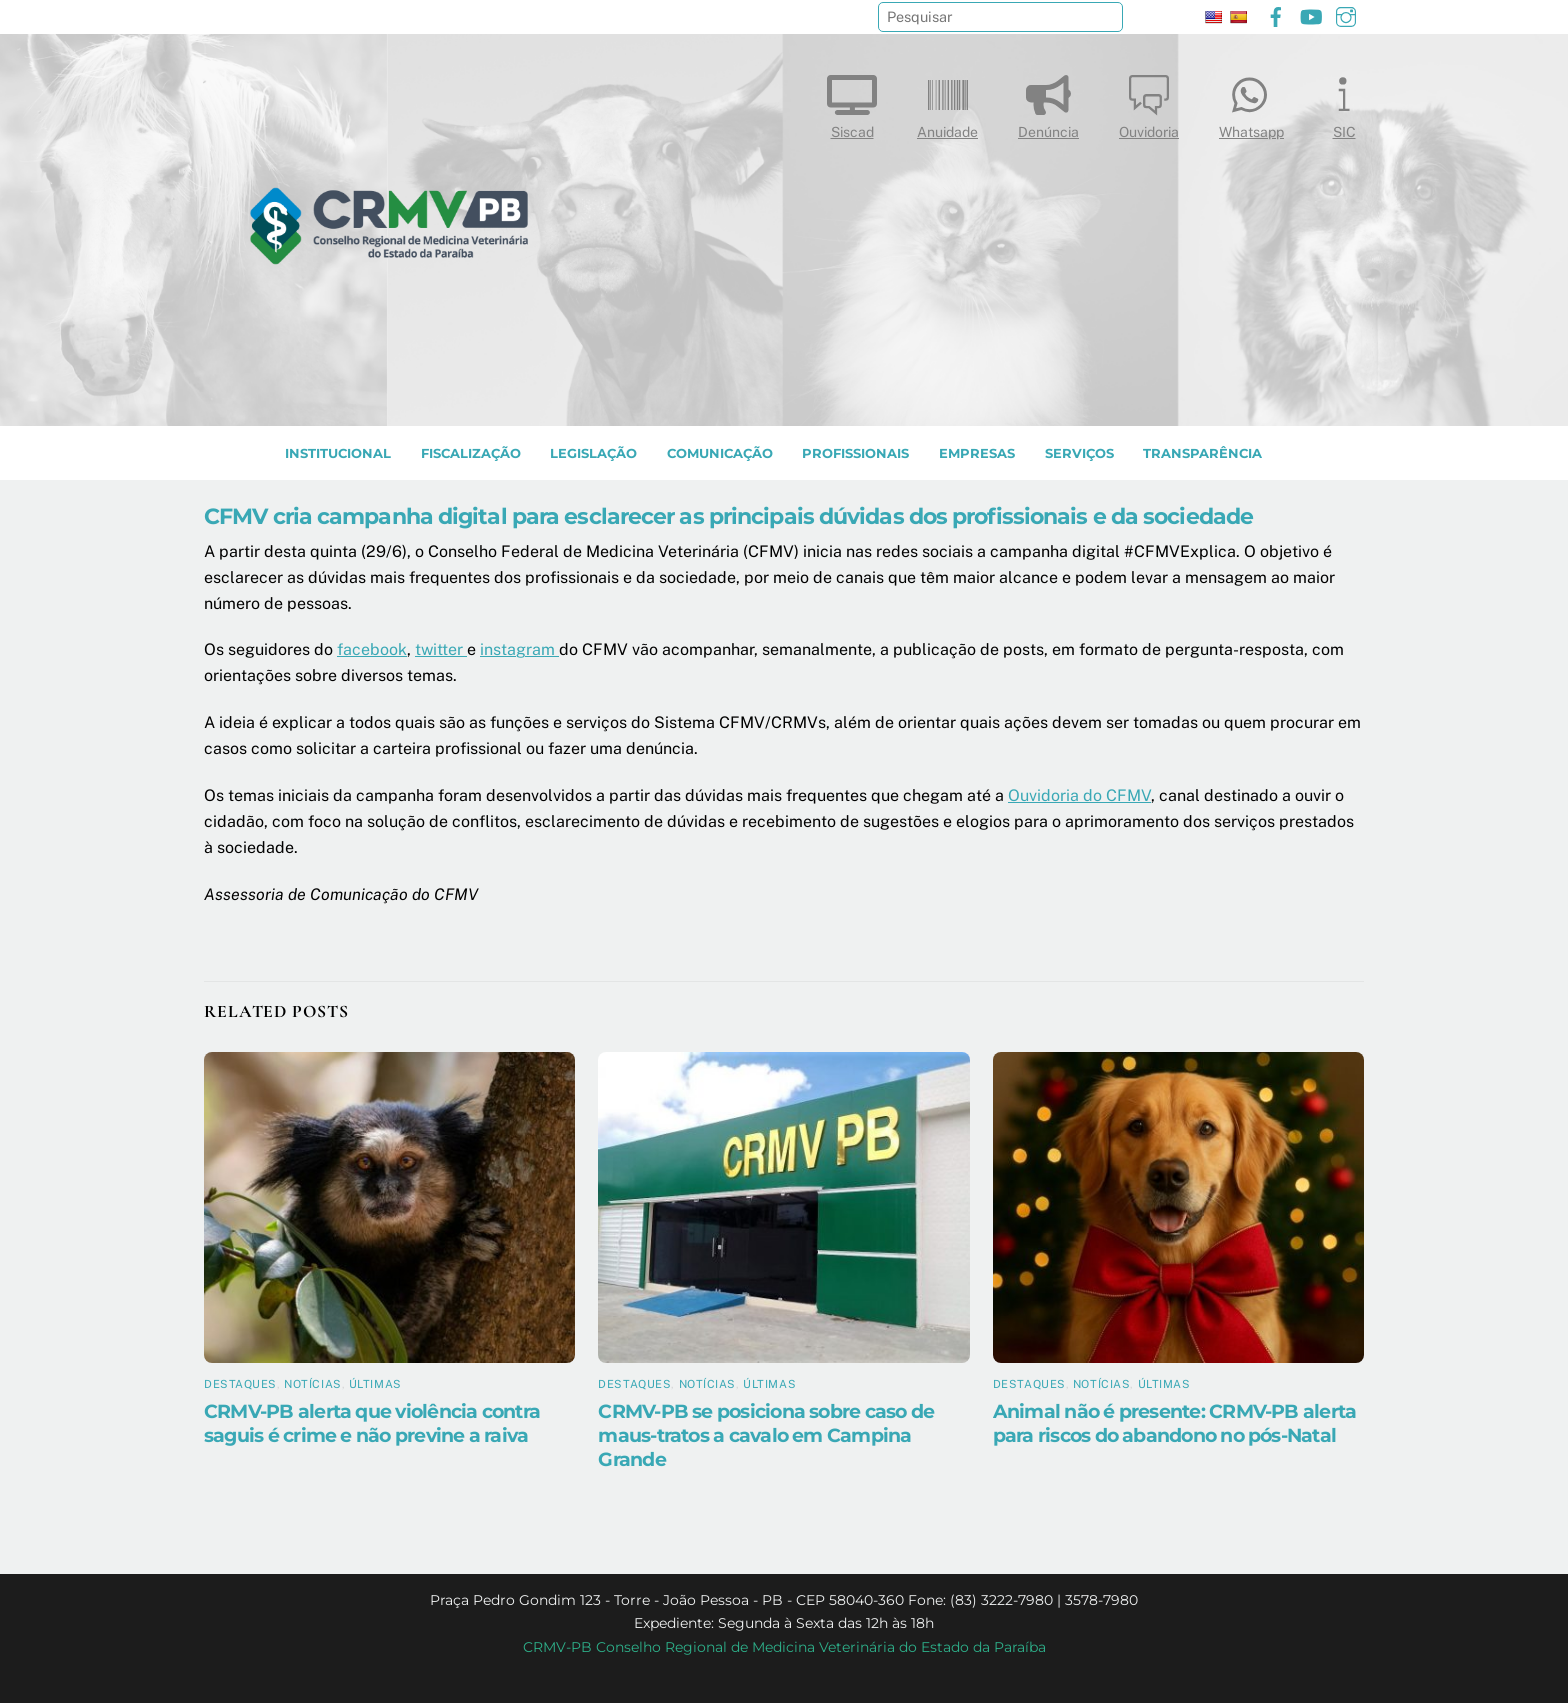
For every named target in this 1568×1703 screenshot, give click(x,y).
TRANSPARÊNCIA (1202, 453)
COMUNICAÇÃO (720, 453)
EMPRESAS (977, 453)
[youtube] (1311, 14)
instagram (519, 649)
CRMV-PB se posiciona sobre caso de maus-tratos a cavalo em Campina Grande (766, 1435)
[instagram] (1346, 14)
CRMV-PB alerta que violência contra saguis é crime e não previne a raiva (372, 1423)
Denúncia (1048, 102)
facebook (372, 649)
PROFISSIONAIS (855, 453)
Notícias (312, 1384)
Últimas (375, 1384)
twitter (441, 649)
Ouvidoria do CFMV (1079, 795)
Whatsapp (1251, 102)
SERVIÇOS (1079, 453)
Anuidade (947, 102)
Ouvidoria (1149, 102)
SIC (1344, 102)
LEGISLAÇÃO (593, 453)
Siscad (852, 102)
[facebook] (1276, 14)
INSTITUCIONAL (338, 453)
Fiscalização (471, 453)
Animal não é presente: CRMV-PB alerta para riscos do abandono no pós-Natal (1175, 1423)
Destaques (240, 1384)
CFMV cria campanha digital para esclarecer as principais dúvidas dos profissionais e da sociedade (728, 516)
